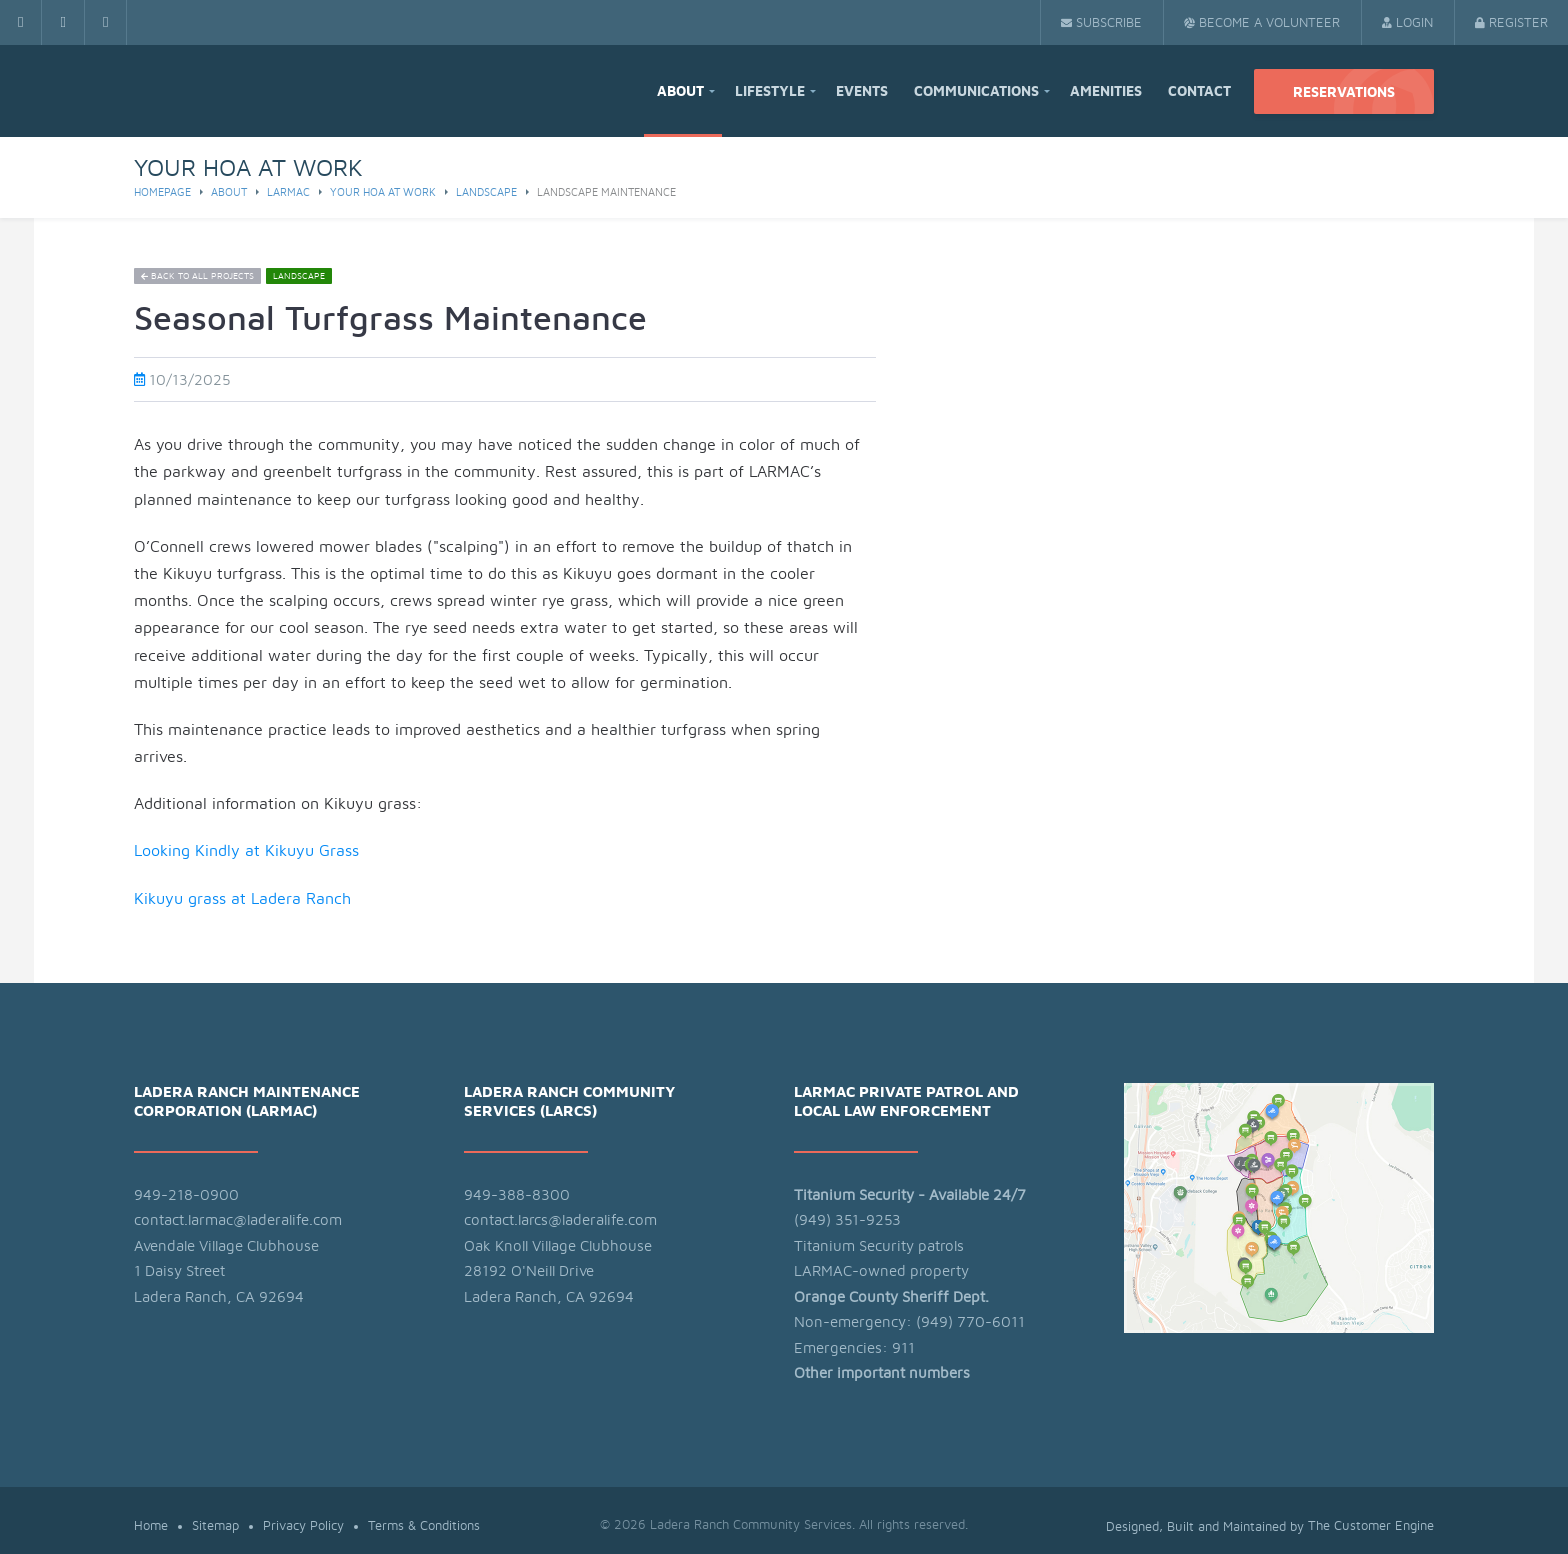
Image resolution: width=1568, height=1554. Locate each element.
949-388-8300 (517, 1195)
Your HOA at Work (383, 192)
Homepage (162, 192)
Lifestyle (770, 92)
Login (1407, 23)
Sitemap (215, 1526)
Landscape (486, 192)
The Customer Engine (1371, 1526)
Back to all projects (197, 276)
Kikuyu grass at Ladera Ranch (245, 899)
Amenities (1106, 92)
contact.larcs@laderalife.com (560, 1220)
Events (862, 92)
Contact (1199, 92)
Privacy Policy (303, 1526)
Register (1511, 23)
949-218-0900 (186, 1195)
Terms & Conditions (424, 1526)
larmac (288, 192)
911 (903, 1348)
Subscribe (1101, 23)
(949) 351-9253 (847, 1220)
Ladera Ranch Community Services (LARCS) (569, 1102)
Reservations (1344, 93)
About (680, 92)
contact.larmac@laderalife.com (238, 1220)
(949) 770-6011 (970, 1322)
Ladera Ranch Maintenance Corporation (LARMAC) (247, 1102)
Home (151, 1526)
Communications (976, 92)
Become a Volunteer (1262, 23)
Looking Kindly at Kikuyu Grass (246, 851)
